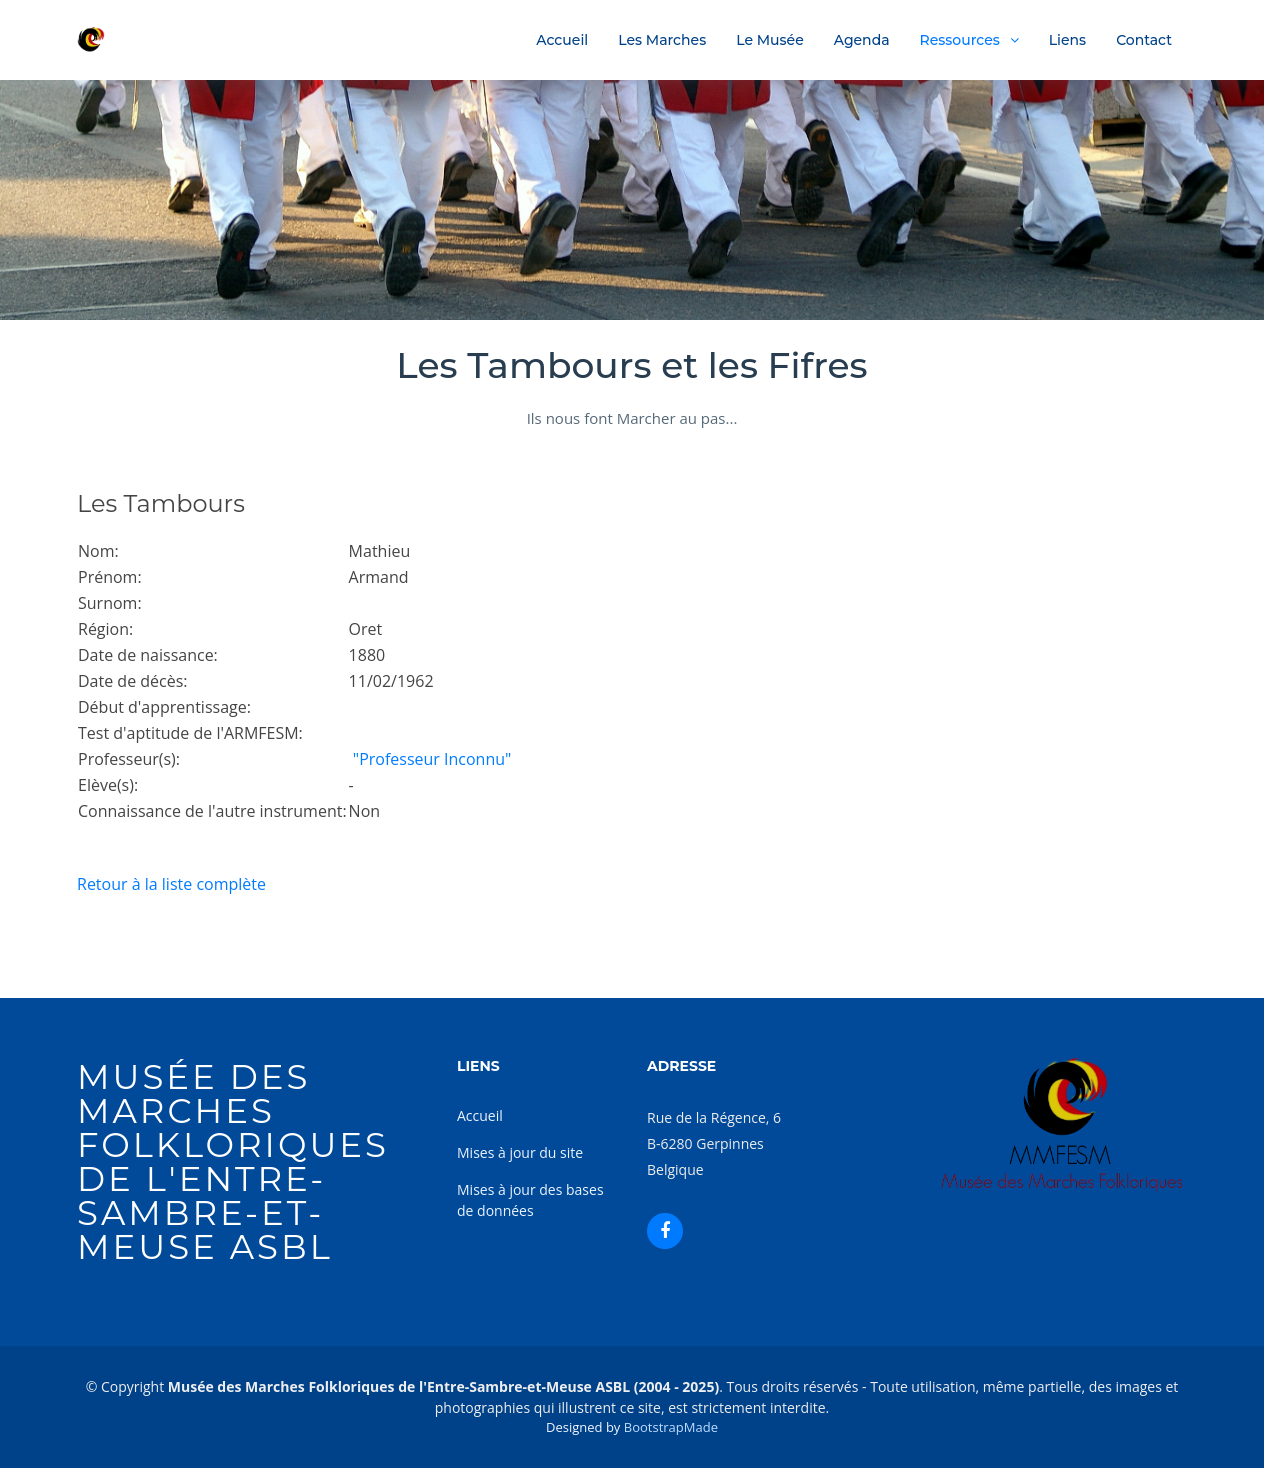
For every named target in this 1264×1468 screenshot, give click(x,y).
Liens (1067, 40)
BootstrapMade (671, 1427)
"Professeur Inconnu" (430, 759)
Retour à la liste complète (171, 884)
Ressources (960, 40)
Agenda (862, 40)
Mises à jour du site (520, 1152)
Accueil (562, 40)
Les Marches (662, 40)
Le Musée (770, 40)
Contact (1144, 40)
